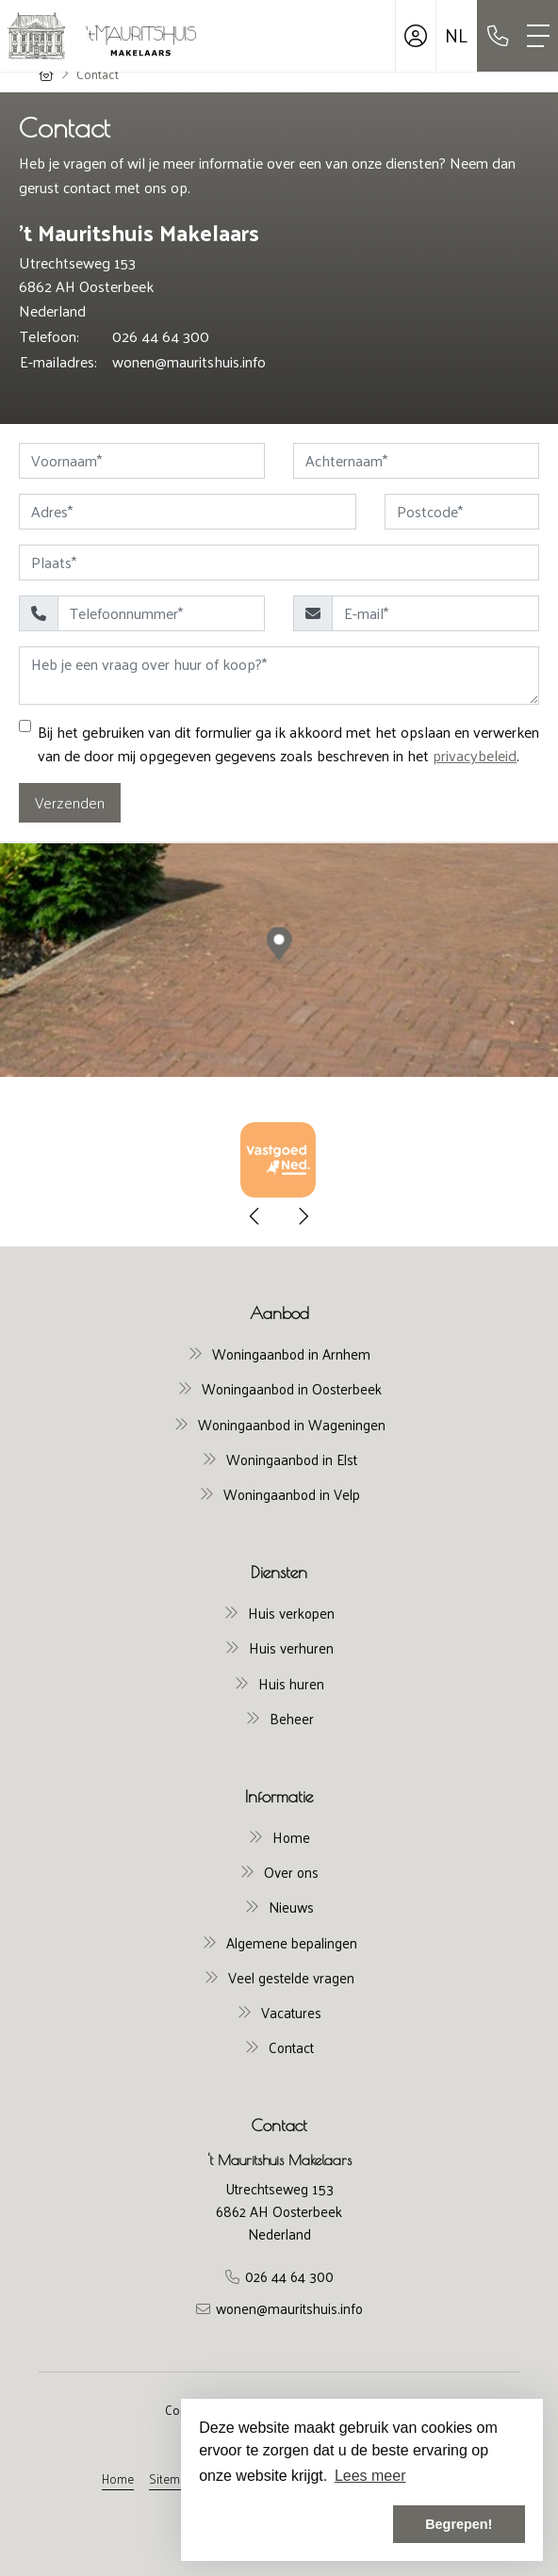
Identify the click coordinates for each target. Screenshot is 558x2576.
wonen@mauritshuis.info (189, 361)
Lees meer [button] (370, 2476)
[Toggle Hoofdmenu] (538, 36)
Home (118, 2478)
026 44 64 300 (160, 336)
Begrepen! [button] (458, 2524)
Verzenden (70, 802)
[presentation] (255, 1216)
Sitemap (171, 2478)
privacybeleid (475, 755)
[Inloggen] (415, 36)
